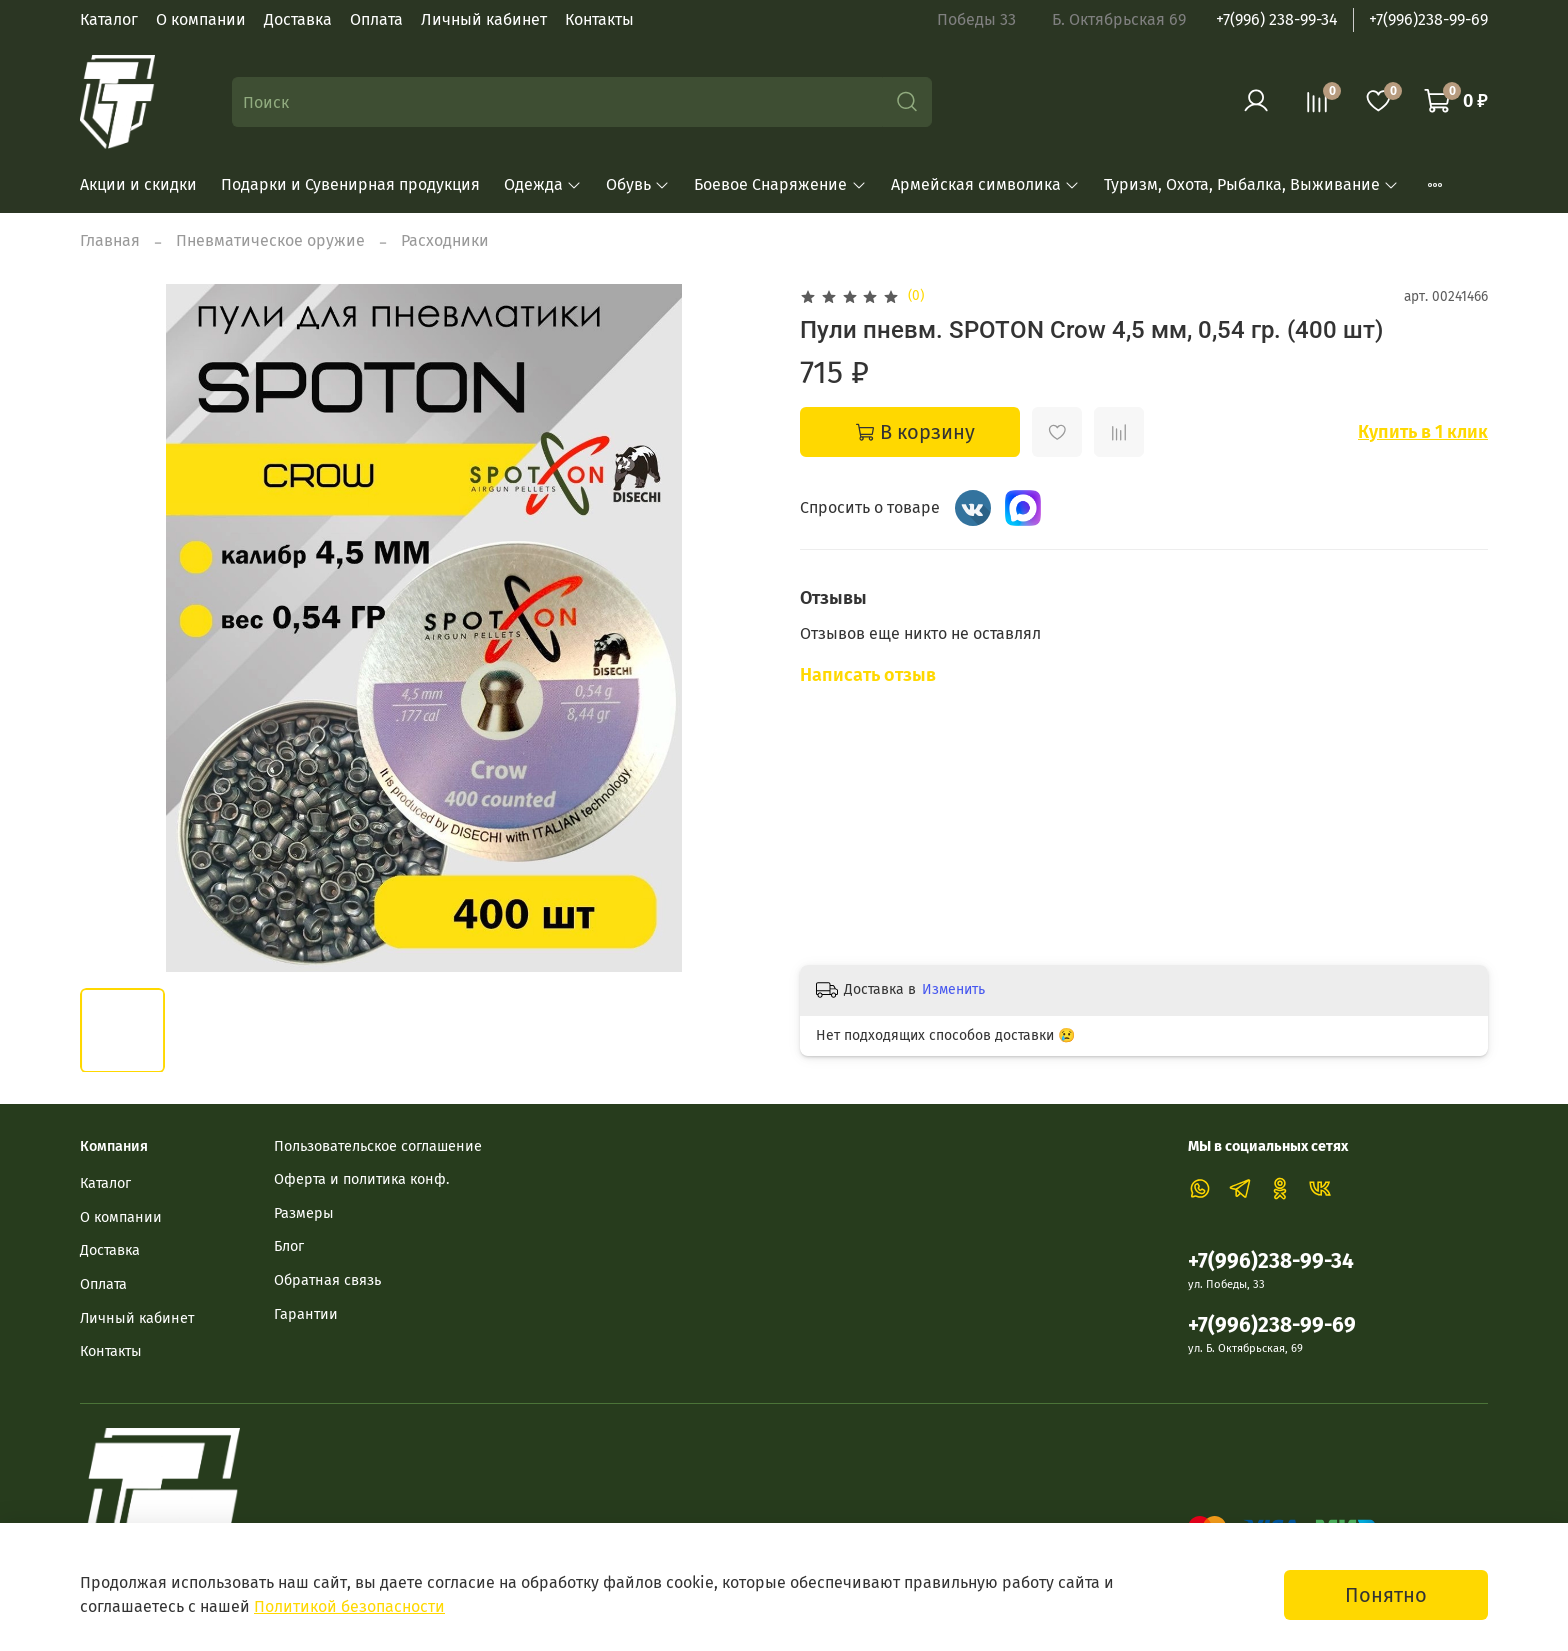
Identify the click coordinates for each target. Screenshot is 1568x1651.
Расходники (445, 240)
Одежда (543, 184)
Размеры (304, 1213)
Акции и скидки (138, 184)
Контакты (599, 19)
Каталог (109, 19)
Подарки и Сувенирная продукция (350, 184)
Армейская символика (985, 184)
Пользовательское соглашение (378, 1146)
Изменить (953, 989)
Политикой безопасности (349, 1606)
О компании (201, 19)
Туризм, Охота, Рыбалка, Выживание (1251, 184)
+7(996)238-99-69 (1428, 19)
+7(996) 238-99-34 (1277, 19)
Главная (110, 240)
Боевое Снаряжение (780, 184)
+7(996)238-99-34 (1271, 1261)
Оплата (376, 19)
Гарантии (306, 1314)
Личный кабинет (484, 19)
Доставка (298, 19)
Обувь (638, 184)
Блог (289, 1246)
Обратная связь (327, 1280)
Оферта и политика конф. (361, 1179)
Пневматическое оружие (270, 240)
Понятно (1386, 1595)
